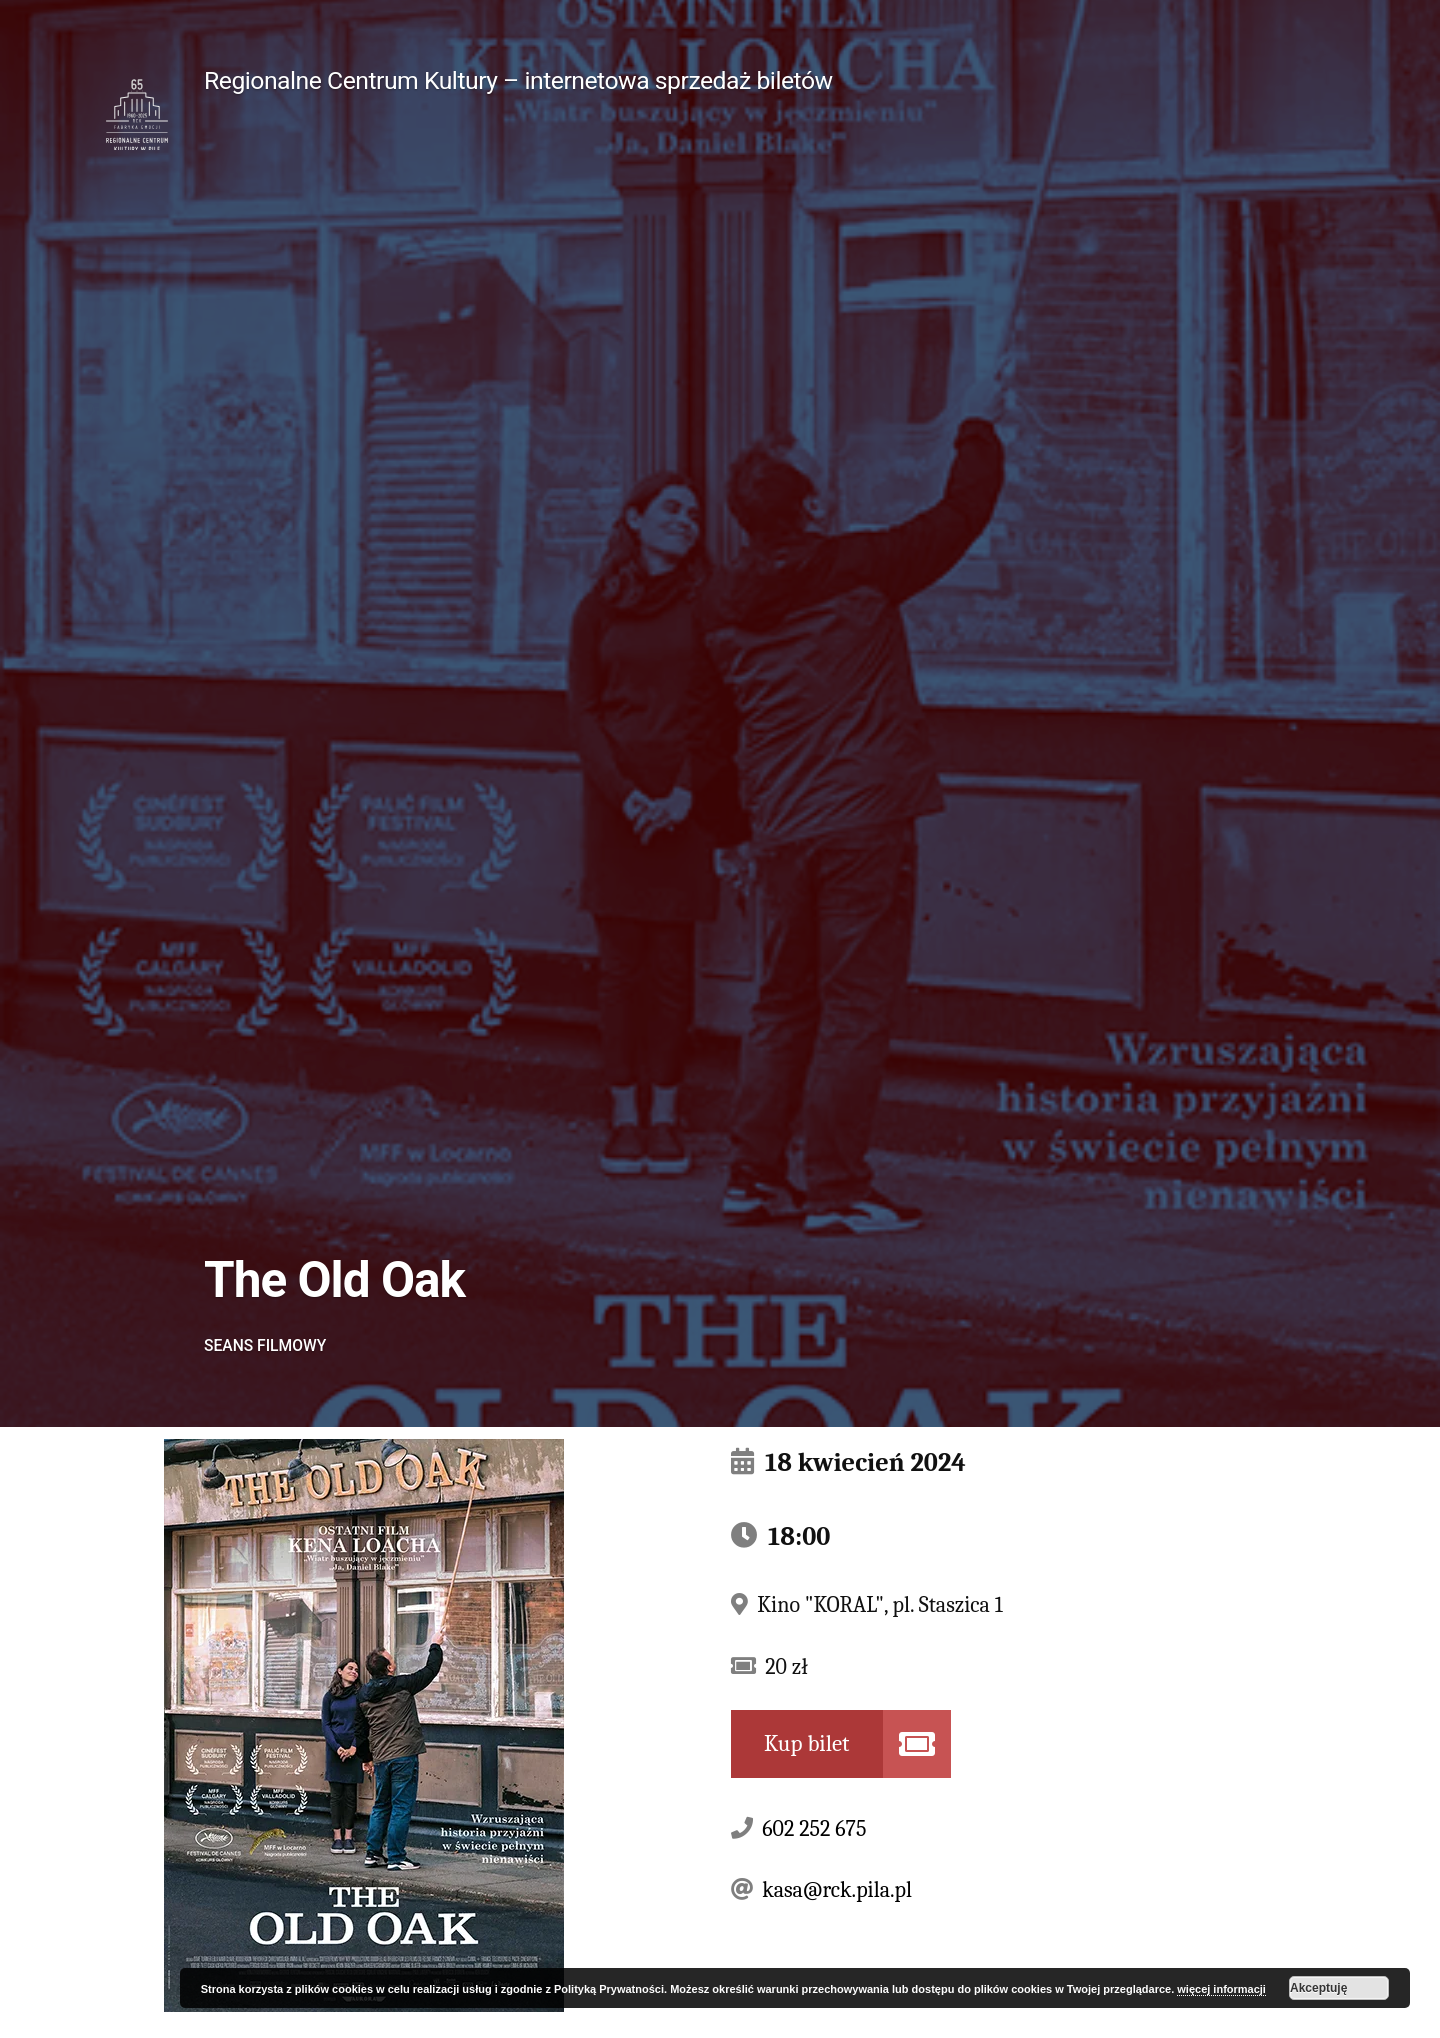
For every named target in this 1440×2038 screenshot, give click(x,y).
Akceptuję (1318, 1988)
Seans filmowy (265, 1345)
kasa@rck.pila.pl (837, 1890)
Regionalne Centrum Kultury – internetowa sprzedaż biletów (518, 80)
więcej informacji (1221, 1989)
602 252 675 (814, 1829)
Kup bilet (807, 1743)
